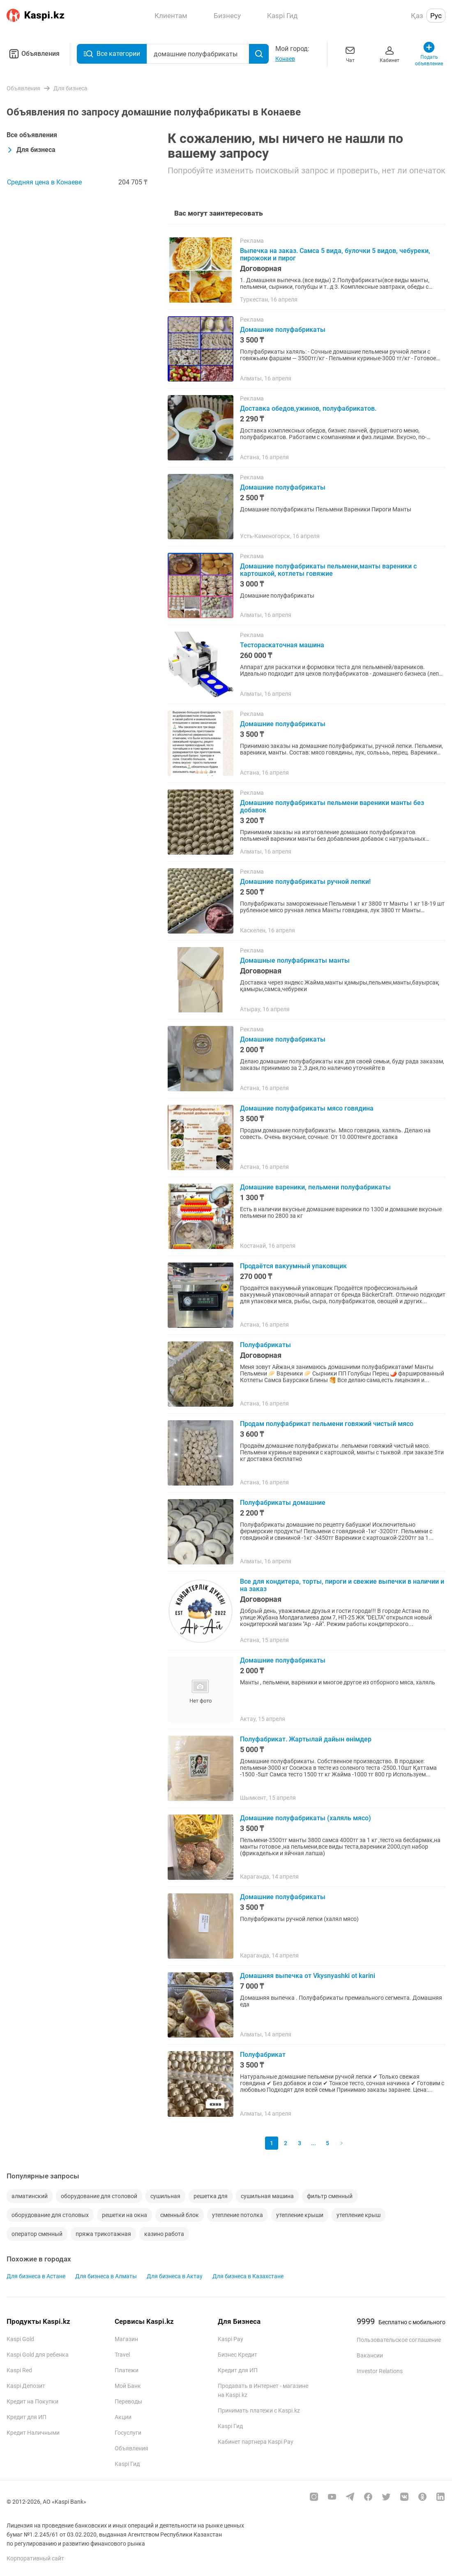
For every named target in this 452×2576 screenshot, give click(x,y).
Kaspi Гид (127, 2464)
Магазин (126, 2339)
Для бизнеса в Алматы (106, 2276)
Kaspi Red (19, 2370)
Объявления (33, 53)
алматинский (30, 2196)
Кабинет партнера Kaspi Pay (255, 2441)
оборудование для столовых (50, 2215)
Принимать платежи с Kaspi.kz (259, 2410)
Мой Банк (128, 2386)
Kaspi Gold (20, 2339)
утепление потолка (237, 2215)
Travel (122, 2354)
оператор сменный (37, 2234)
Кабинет (389, 53)
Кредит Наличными (33, 2432)
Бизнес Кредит (237, 2354)
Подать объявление (429, 54)
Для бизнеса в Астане (36, 2276)
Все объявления (32, 135)
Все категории (111, 54)
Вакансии (370, 2355)
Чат (350, 53)
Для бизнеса (31, 150)
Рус (436, 16)
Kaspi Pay (230, 2339)
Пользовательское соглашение (399, 2340)
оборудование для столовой (99, 2196)
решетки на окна (124, 2215)
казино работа (164, 2234)
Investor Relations (380, 2371)
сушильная (165, 2196)
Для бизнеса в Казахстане (248, 2276)
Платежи (126, 2370)
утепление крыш (359, 2215)
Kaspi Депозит (26, 2386)
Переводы (128, 2401)
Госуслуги (128, 2432)
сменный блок (179, 2215)
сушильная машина (267, 2196)
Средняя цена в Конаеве (44, 182)
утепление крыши (299, 2215)
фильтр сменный (330, 2196)
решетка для (211, 2196)
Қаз (417, 16)
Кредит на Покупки (32, 2401)
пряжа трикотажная (103, 2234)
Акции (123, 2417)
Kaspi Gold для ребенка (38, 2354)
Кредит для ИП (26, 2417)
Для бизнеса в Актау (175, 2276)
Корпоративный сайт (35, 2558)
